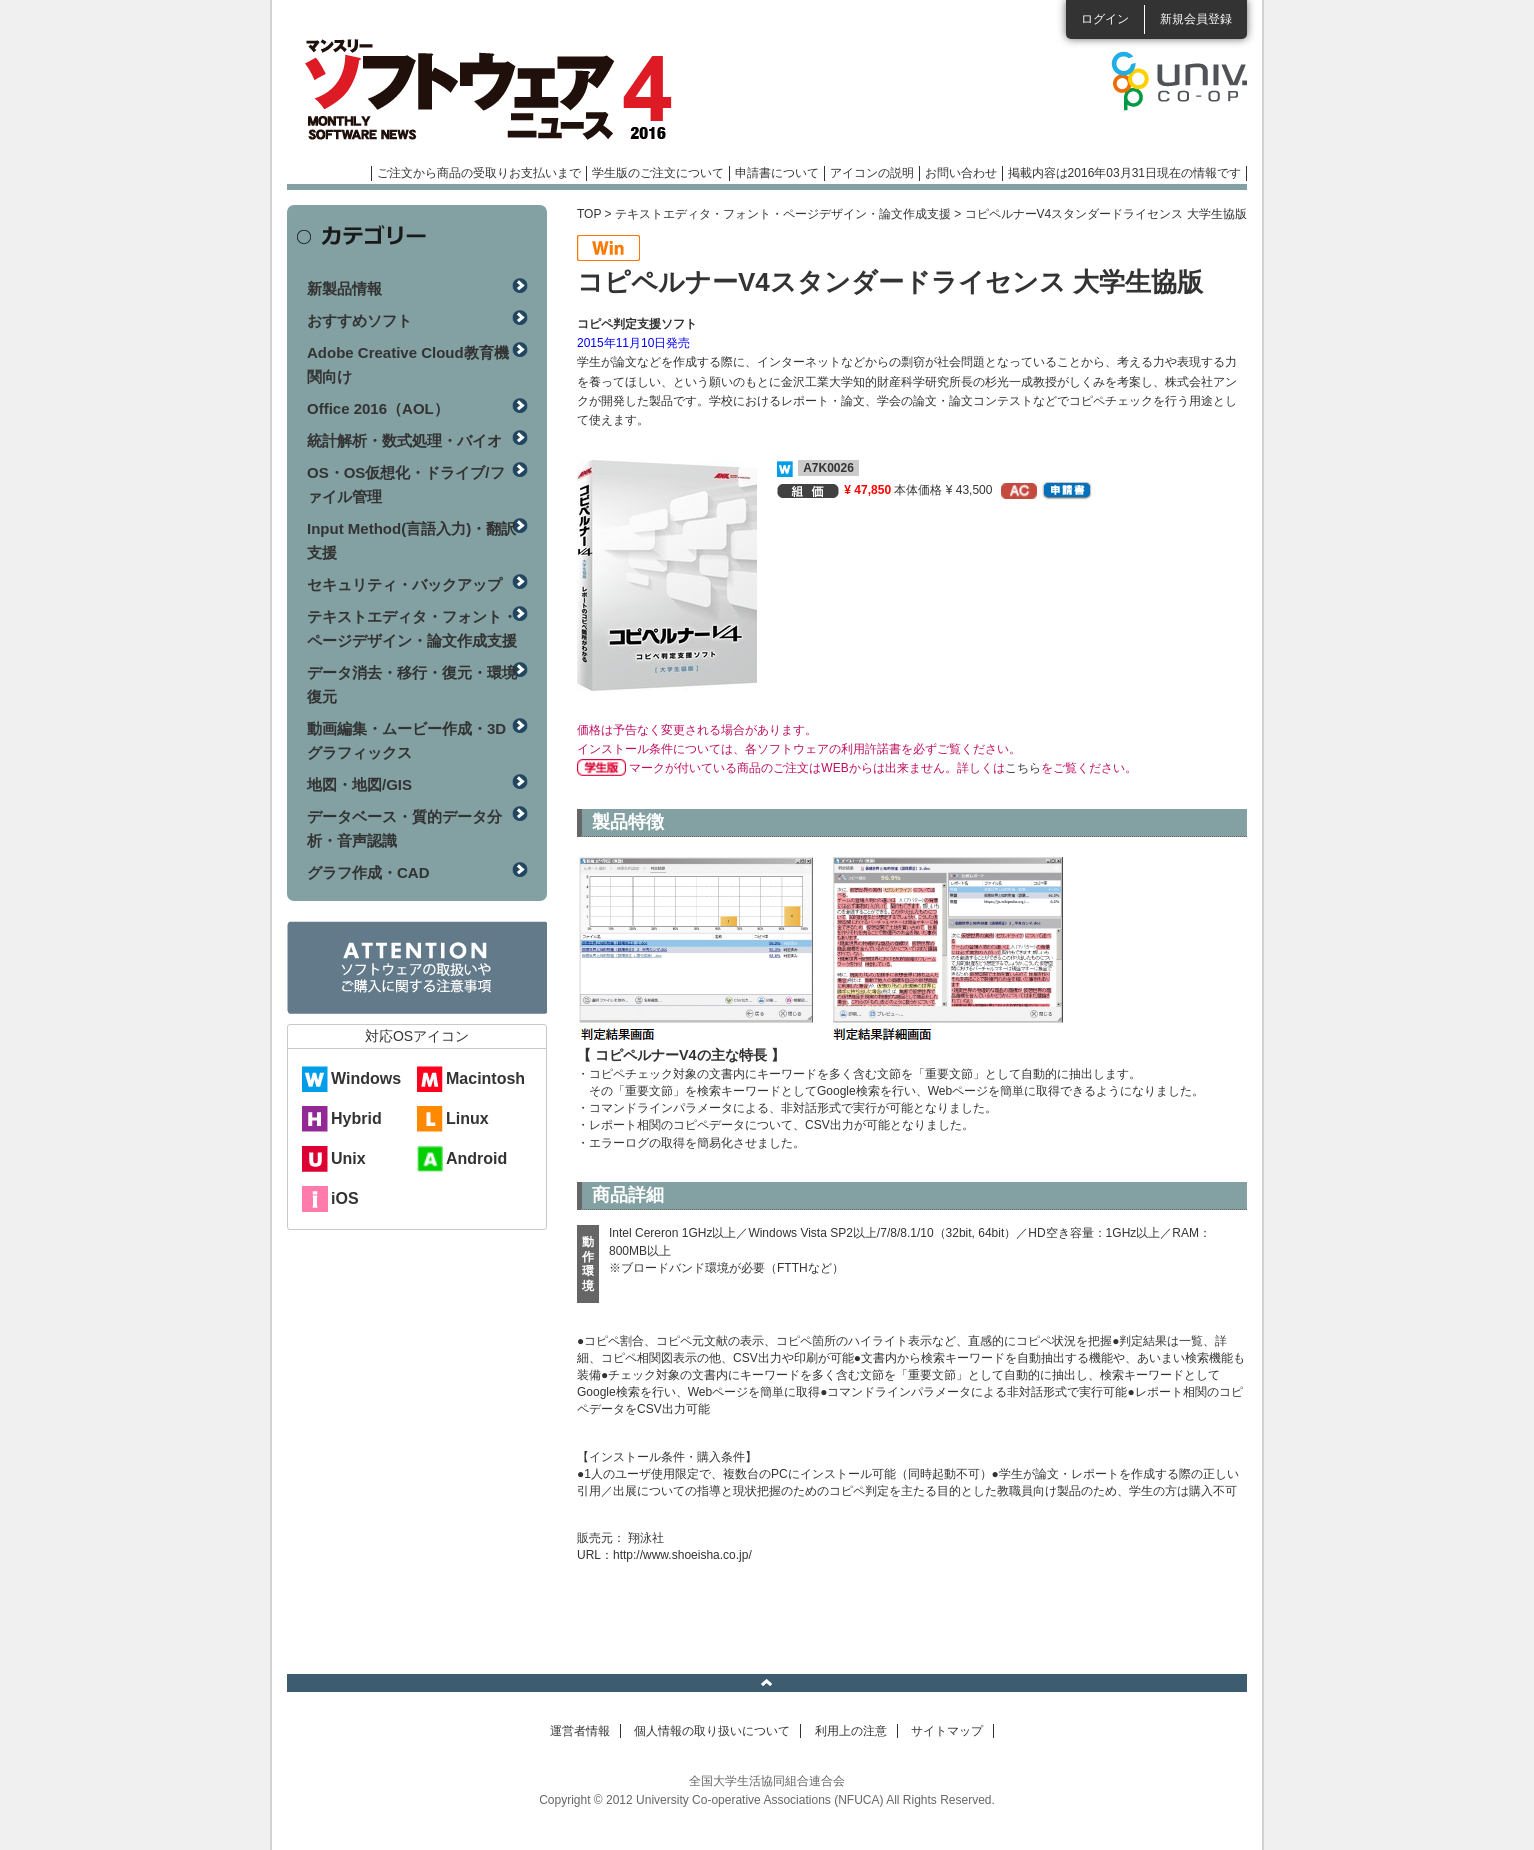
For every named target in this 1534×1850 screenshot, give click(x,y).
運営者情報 (580, 1731)
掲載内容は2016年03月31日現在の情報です (1124, 173)
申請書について (777, 173)
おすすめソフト (359, 320)
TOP (589, 214)
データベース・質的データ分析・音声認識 (404, 828)
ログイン (1105, 19)
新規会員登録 (1196, 19)
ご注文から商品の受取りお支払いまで (479, 173)
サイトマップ (947, 1731)
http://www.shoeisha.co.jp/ (682, 1555)
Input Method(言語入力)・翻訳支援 (411, 540)
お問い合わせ (961, 173)
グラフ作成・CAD (368, 872)
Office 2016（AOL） (378, 408)
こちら (1023, 768)
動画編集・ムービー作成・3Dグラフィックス (406, 740)
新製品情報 (344, 288)
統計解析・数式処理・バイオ (404, 440)
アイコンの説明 (872, 173)
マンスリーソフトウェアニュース (499, 90)
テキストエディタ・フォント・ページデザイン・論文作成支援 (783, 214)
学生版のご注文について (658, 173)
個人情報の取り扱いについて (712, 1731)
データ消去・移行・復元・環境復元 (412, 684)
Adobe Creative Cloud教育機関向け (408, 364)
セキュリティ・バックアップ (404, 584)
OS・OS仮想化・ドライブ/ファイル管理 (406, 484)
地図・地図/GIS (359, 784)
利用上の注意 (851, 1731)
